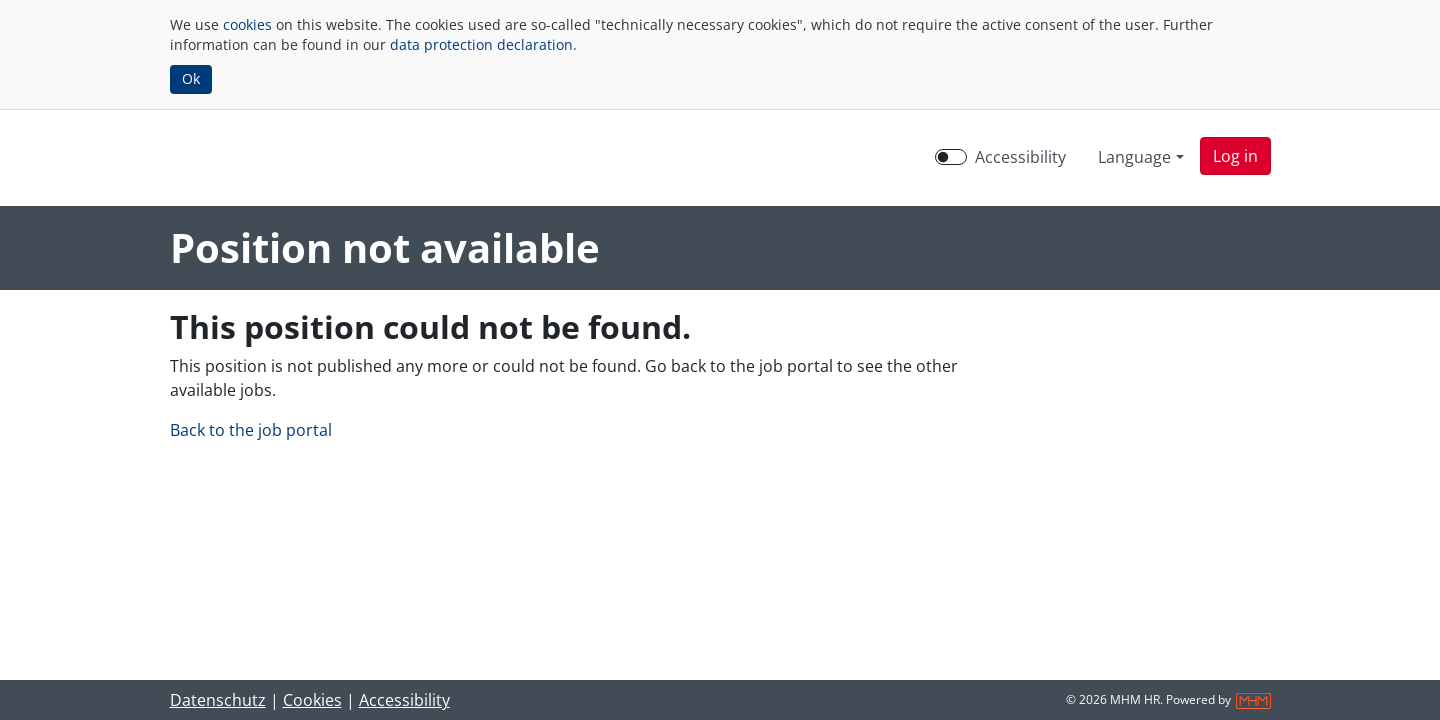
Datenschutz (218, 700)
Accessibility (404, 700)
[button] (1235, 156)
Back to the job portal (251, 430)
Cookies (312, 700)
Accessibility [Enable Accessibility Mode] (1020, 157)
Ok (191, 78)
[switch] (951, 157)
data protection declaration (481, 44)
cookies (247, 24)
